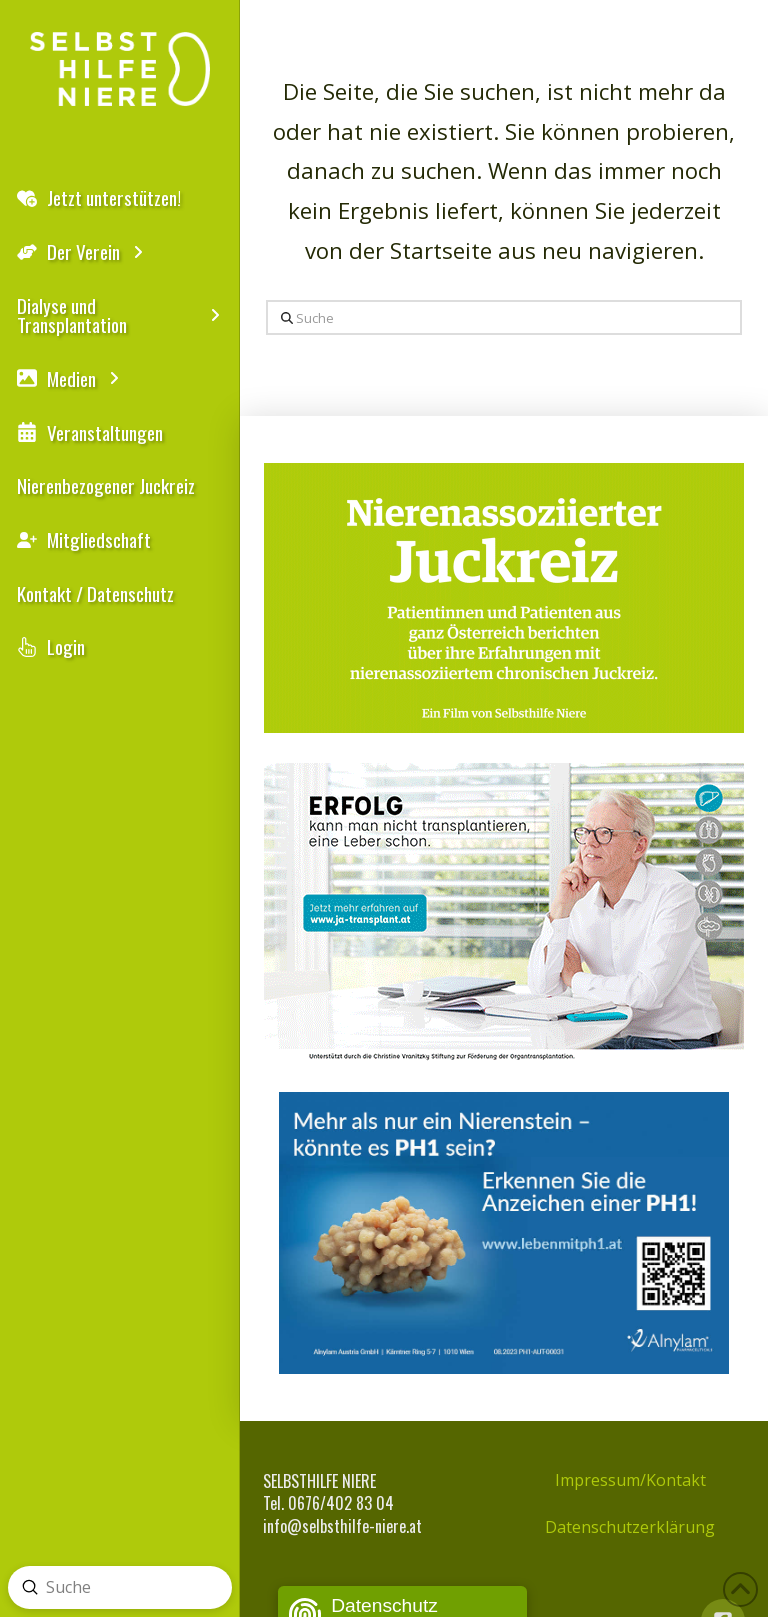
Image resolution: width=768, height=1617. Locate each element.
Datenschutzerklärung (630, 1527)
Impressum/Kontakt (630, 1480)
